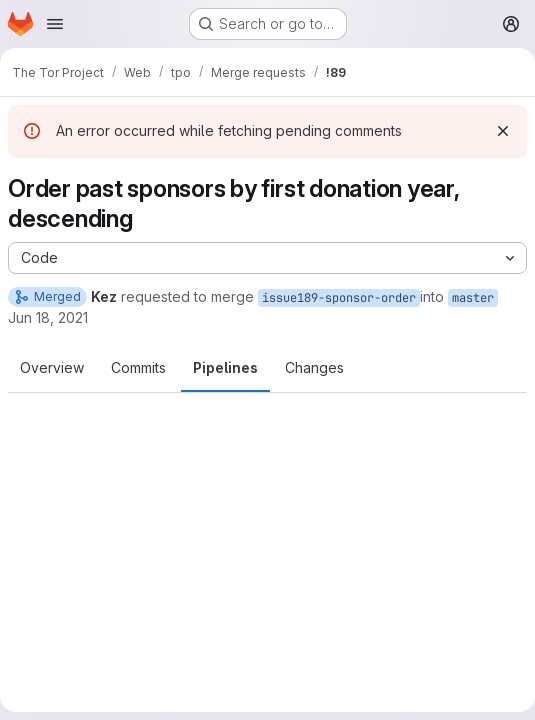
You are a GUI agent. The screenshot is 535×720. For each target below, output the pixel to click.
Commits (138, 367)
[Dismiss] (503, 131)
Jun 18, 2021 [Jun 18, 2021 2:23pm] (48, 317)
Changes (314, 367)
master (473, 298)
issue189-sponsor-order (339, 298)
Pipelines (225, 367)
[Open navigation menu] (55, 24)
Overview (52, 367)
